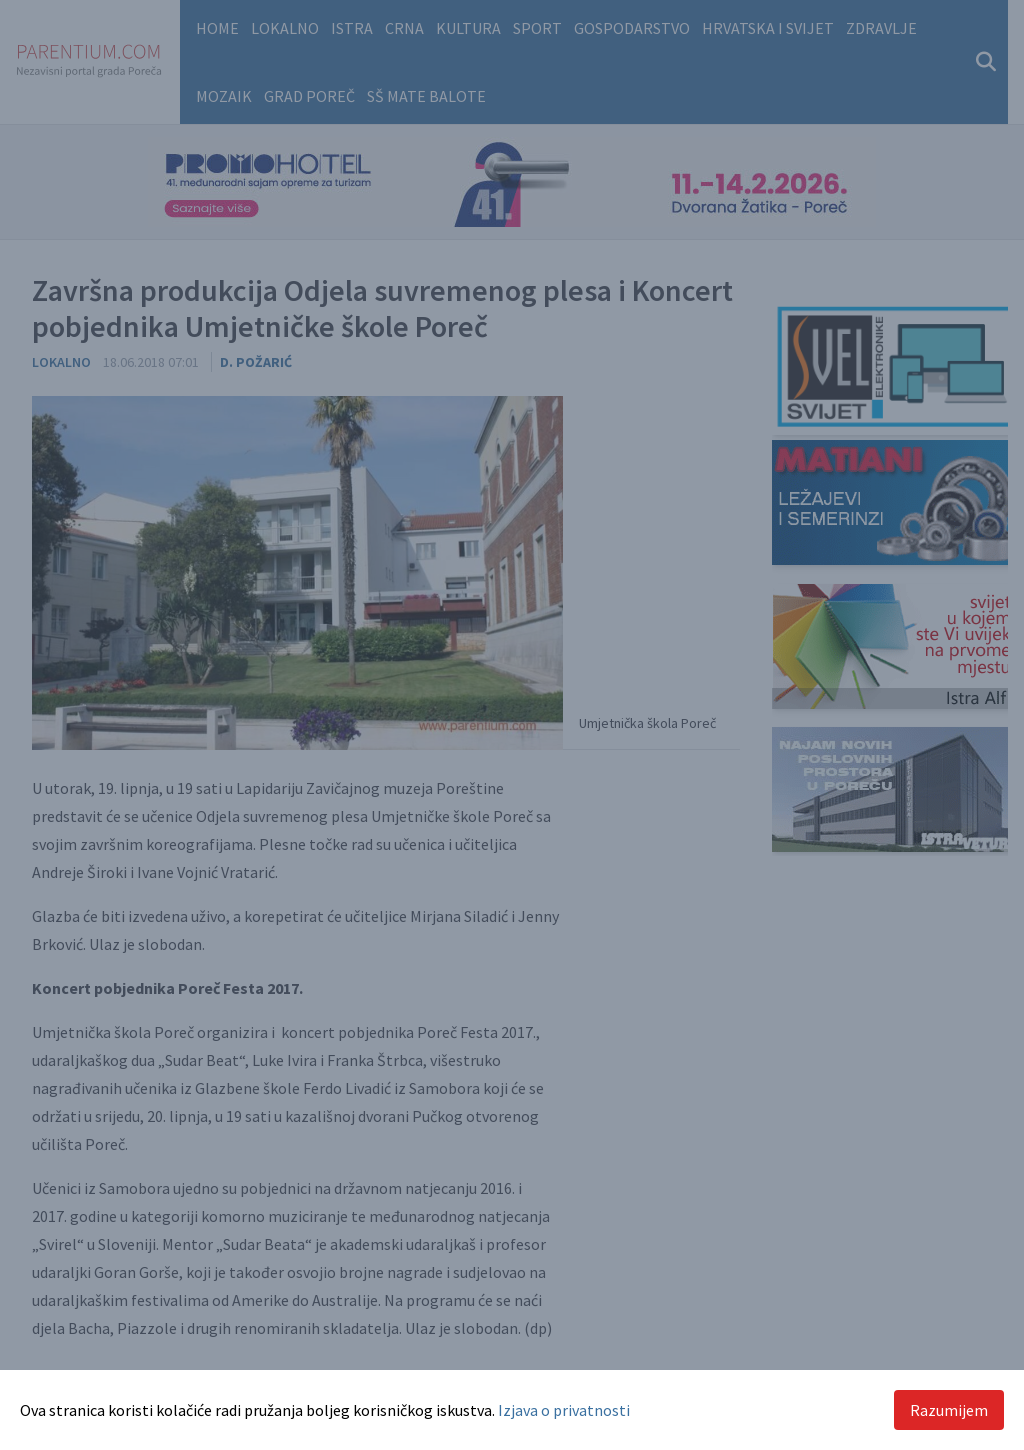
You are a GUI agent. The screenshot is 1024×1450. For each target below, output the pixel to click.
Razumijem (949, 1410)
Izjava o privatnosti (564, 1410)
